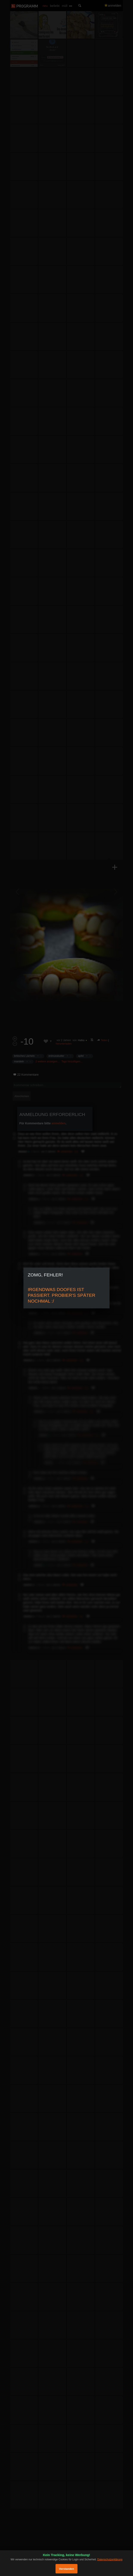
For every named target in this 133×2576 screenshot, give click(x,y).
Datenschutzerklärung (109, 2559)
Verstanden (66, 2568)
